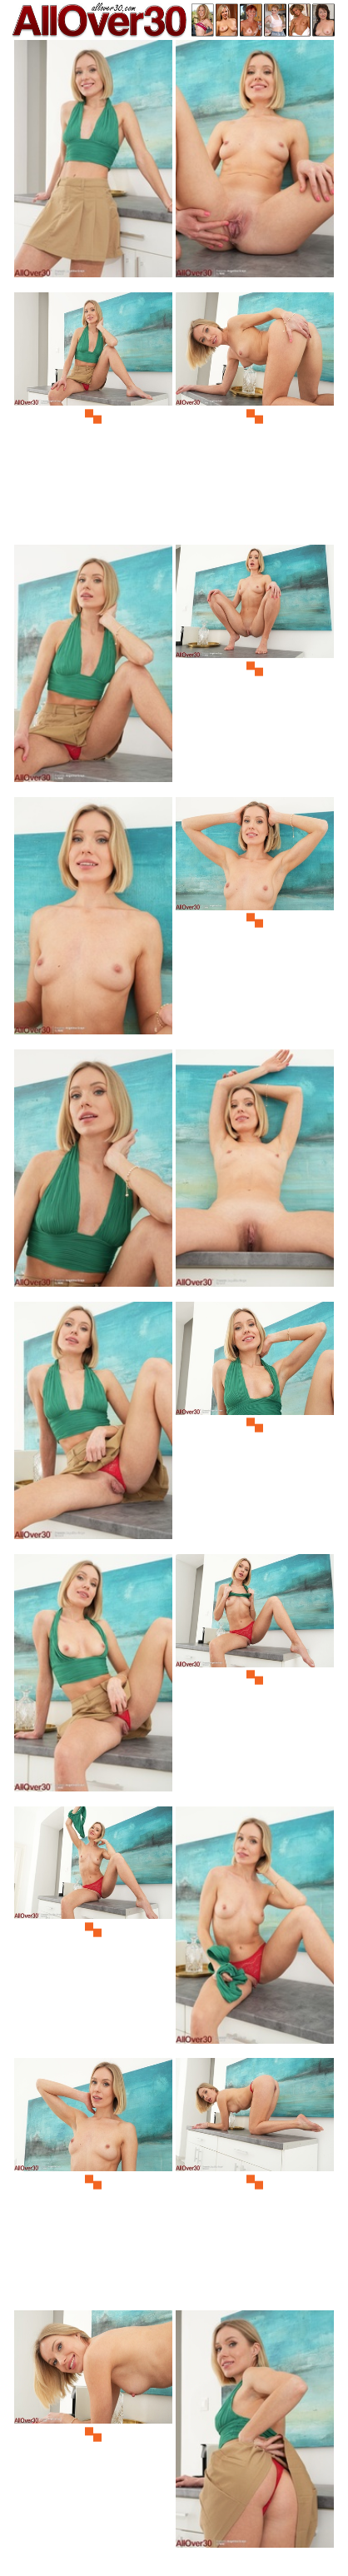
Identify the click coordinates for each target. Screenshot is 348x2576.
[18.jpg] (255, 2181)
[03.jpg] (93, 416)
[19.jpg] (93, 2434)
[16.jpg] (255, 1930)
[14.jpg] (255, 1677)
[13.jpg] (93, 1677)
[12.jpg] (255, 1425)
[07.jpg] (93, 920)
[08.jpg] (255, 920)
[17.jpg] (93, 2181)
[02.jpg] (255, 163)
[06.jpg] (255, 668)
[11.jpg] (93, 1425)
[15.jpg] (93, 1930)
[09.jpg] (93, 1173)
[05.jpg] (93, 668)
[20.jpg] (255, 2434)
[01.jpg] (93, 163)
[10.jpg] (255, 1173)
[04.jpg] (255, 416)
